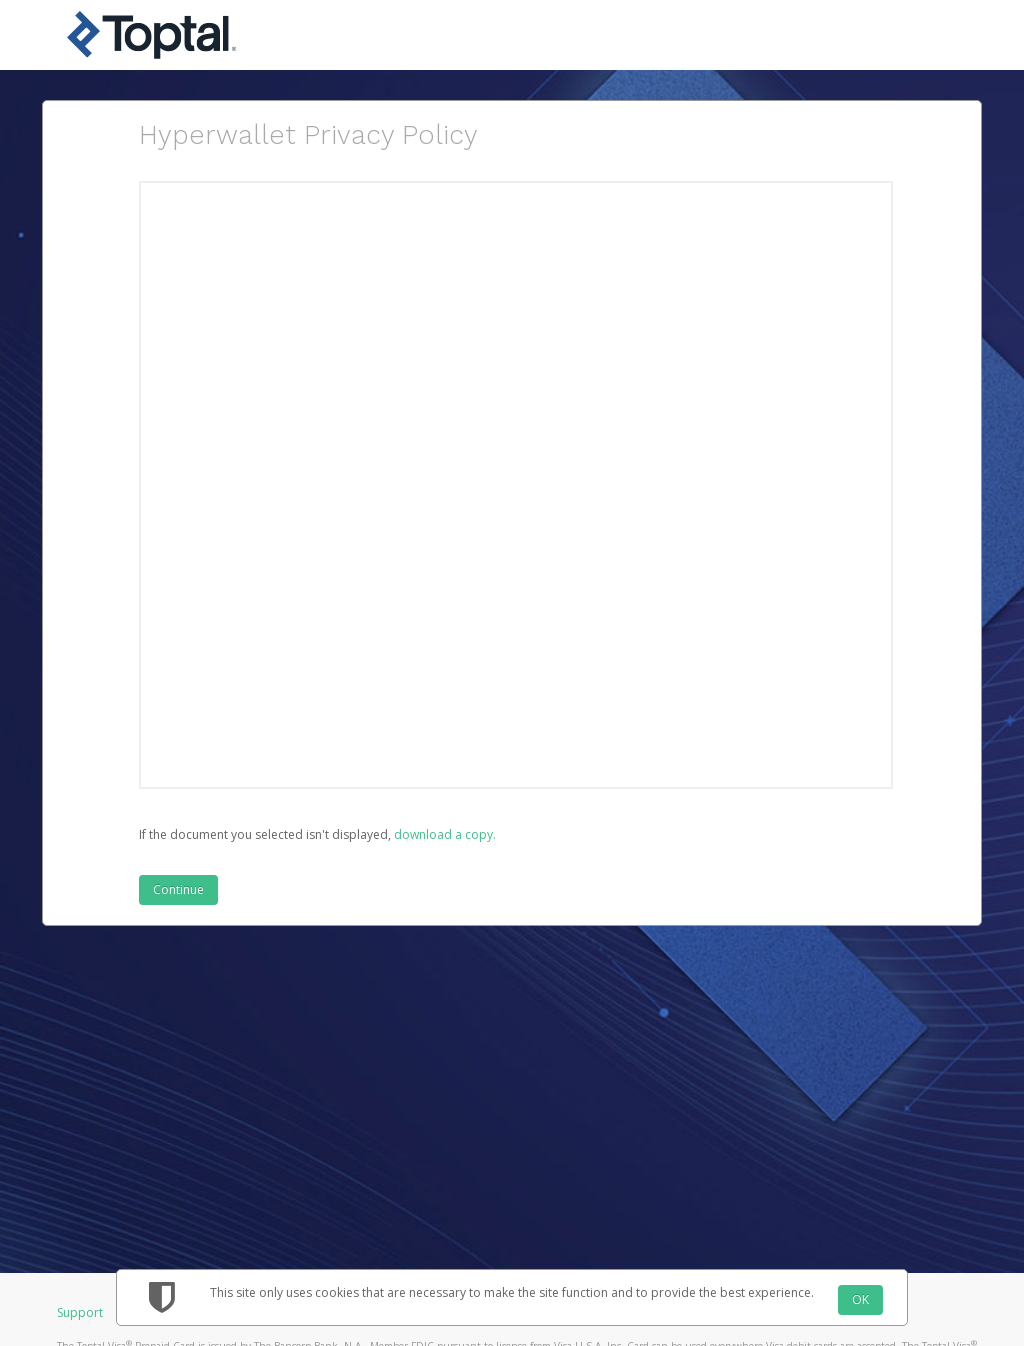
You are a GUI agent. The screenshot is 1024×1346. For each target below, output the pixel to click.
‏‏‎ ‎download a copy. (443, 834)
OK (860, 1299)
